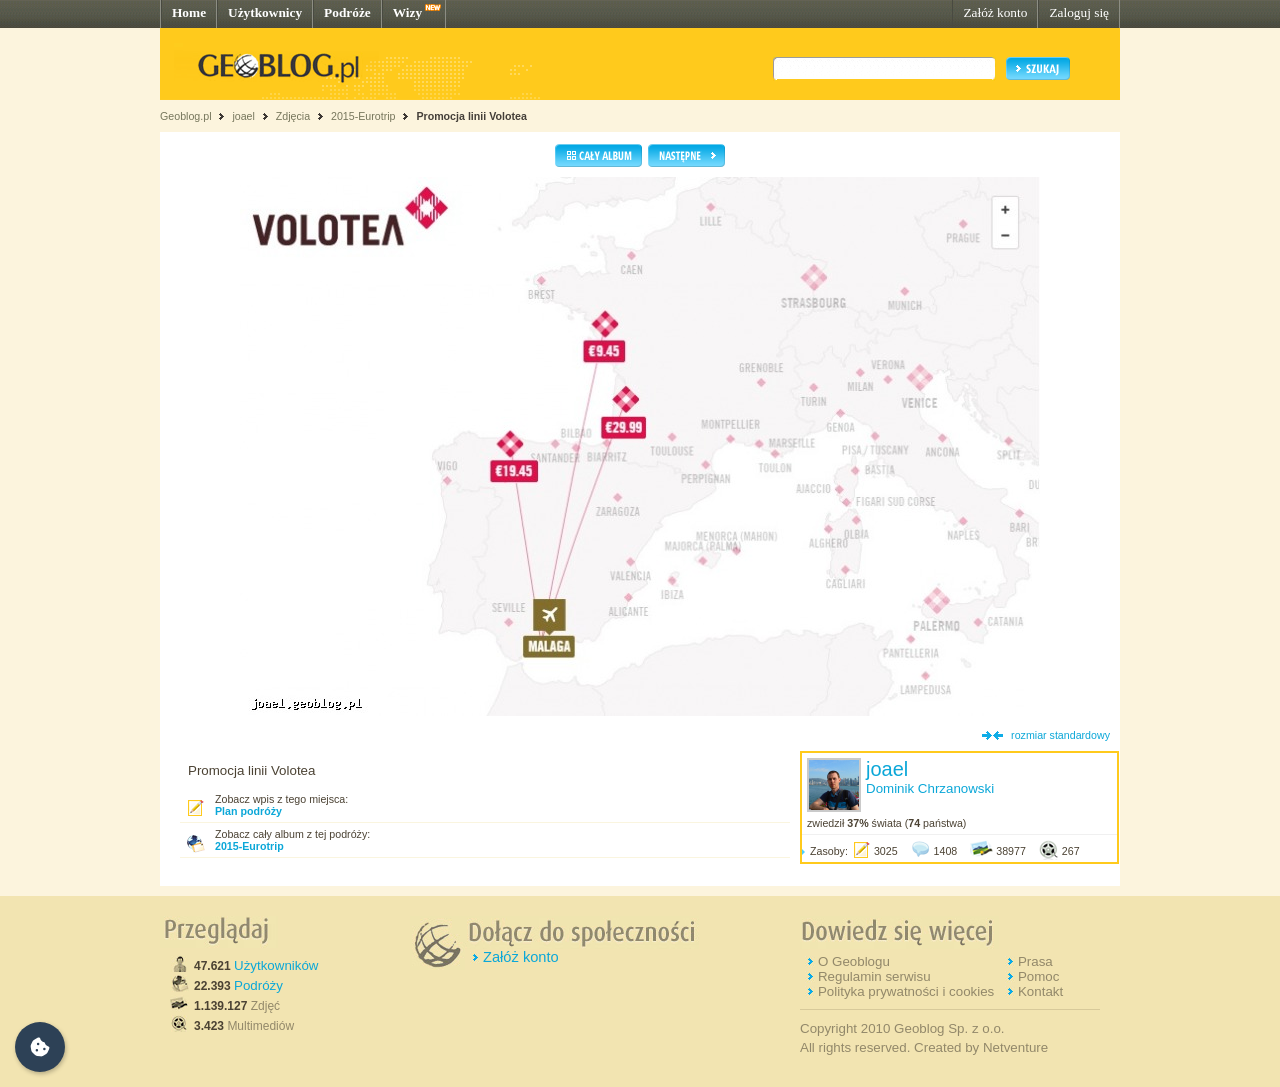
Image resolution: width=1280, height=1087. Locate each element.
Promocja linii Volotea (471, 116)
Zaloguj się (1079, 12)
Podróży (258, 985)
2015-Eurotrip (363, 116)
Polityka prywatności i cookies (906, 991)
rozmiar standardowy (1060, 735)
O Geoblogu (854, 961)
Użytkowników (276, 965)
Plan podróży (248, 811)
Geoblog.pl (186, 116)
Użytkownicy (265, 12)
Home (189, 12)
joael (243, 116)
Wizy (407, 12)
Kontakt (1040, 991)
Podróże (347, 12)
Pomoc (1038, 976)
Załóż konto (995, 12)
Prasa (1035, 961)
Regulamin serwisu (874, 976)
